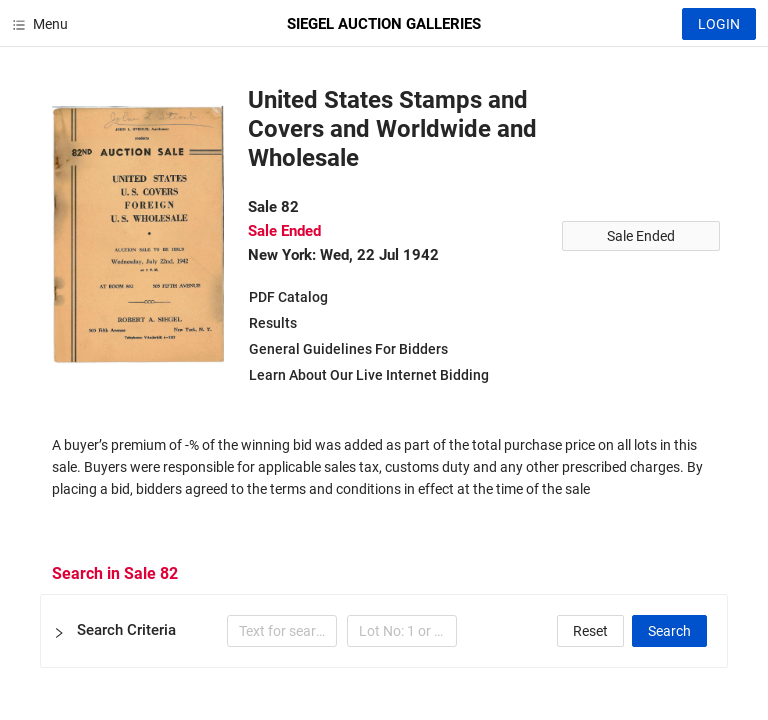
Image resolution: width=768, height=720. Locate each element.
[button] (384, 631)
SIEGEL (384, 24)
